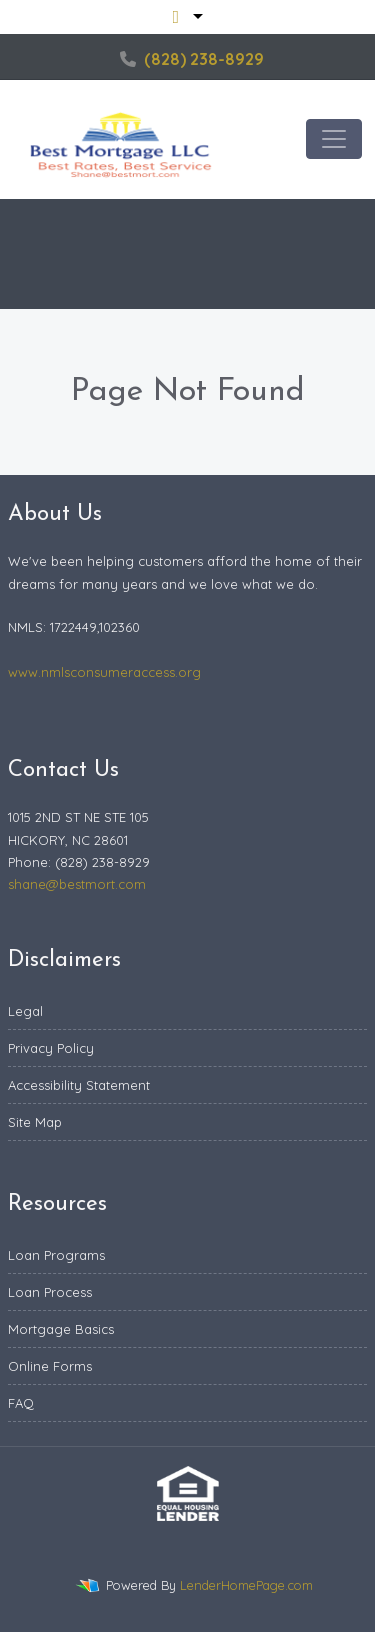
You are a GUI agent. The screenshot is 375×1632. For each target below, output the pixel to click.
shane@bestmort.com (77, 884)
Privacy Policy (51, 1048)
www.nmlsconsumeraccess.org (104, 672)
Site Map (35, 1122)
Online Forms (50, 1366)
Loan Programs (56, 1255)
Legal (25, 1011)
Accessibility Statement (79, 1085)
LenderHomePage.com (246, 1585)
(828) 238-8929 (192, 59)
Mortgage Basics (61, 1329)
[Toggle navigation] (334, 139)
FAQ (21, 1403)
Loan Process (50, 1292)
